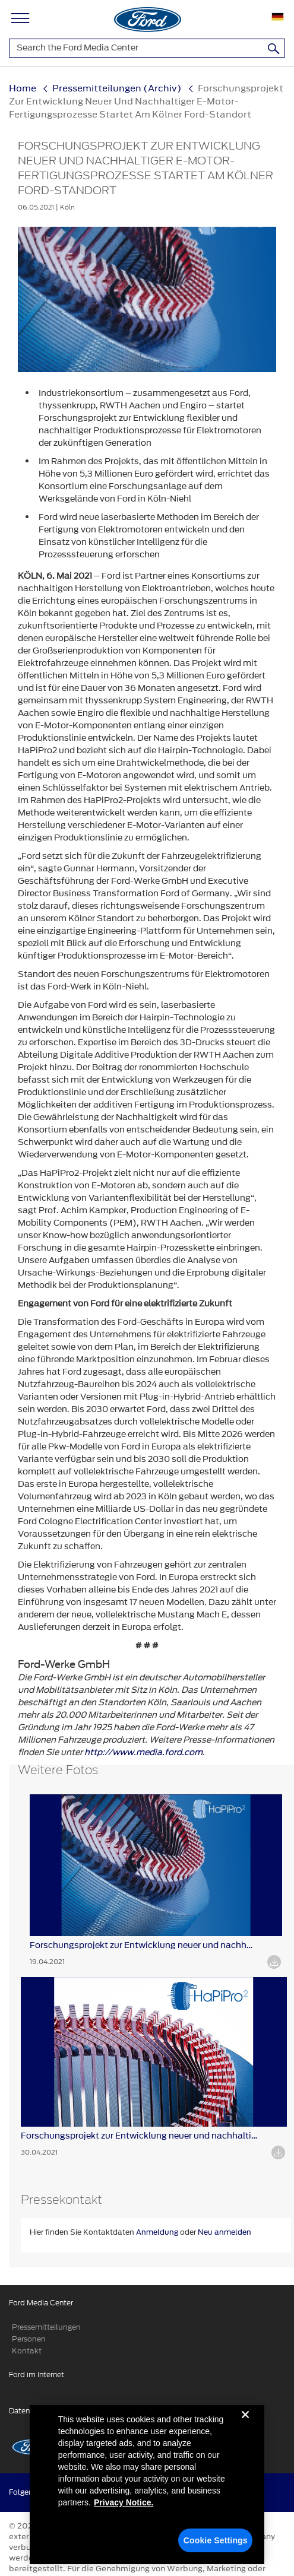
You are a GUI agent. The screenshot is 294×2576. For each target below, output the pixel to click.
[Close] (245, 2429)
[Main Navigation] (20, 16)
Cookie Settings (216, 2545)
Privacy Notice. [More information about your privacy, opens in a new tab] (123, 2507)
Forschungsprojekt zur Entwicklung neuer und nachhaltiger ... (143, 1945)
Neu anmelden (224, 2232)
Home (22, 88)
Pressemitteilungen (46, 2327)
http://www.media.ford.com (143, 1752)
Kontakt (27, 2351)
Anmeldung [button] (158, 2232)
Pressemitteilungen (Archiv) (117, 88)
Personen (29, 2339)
